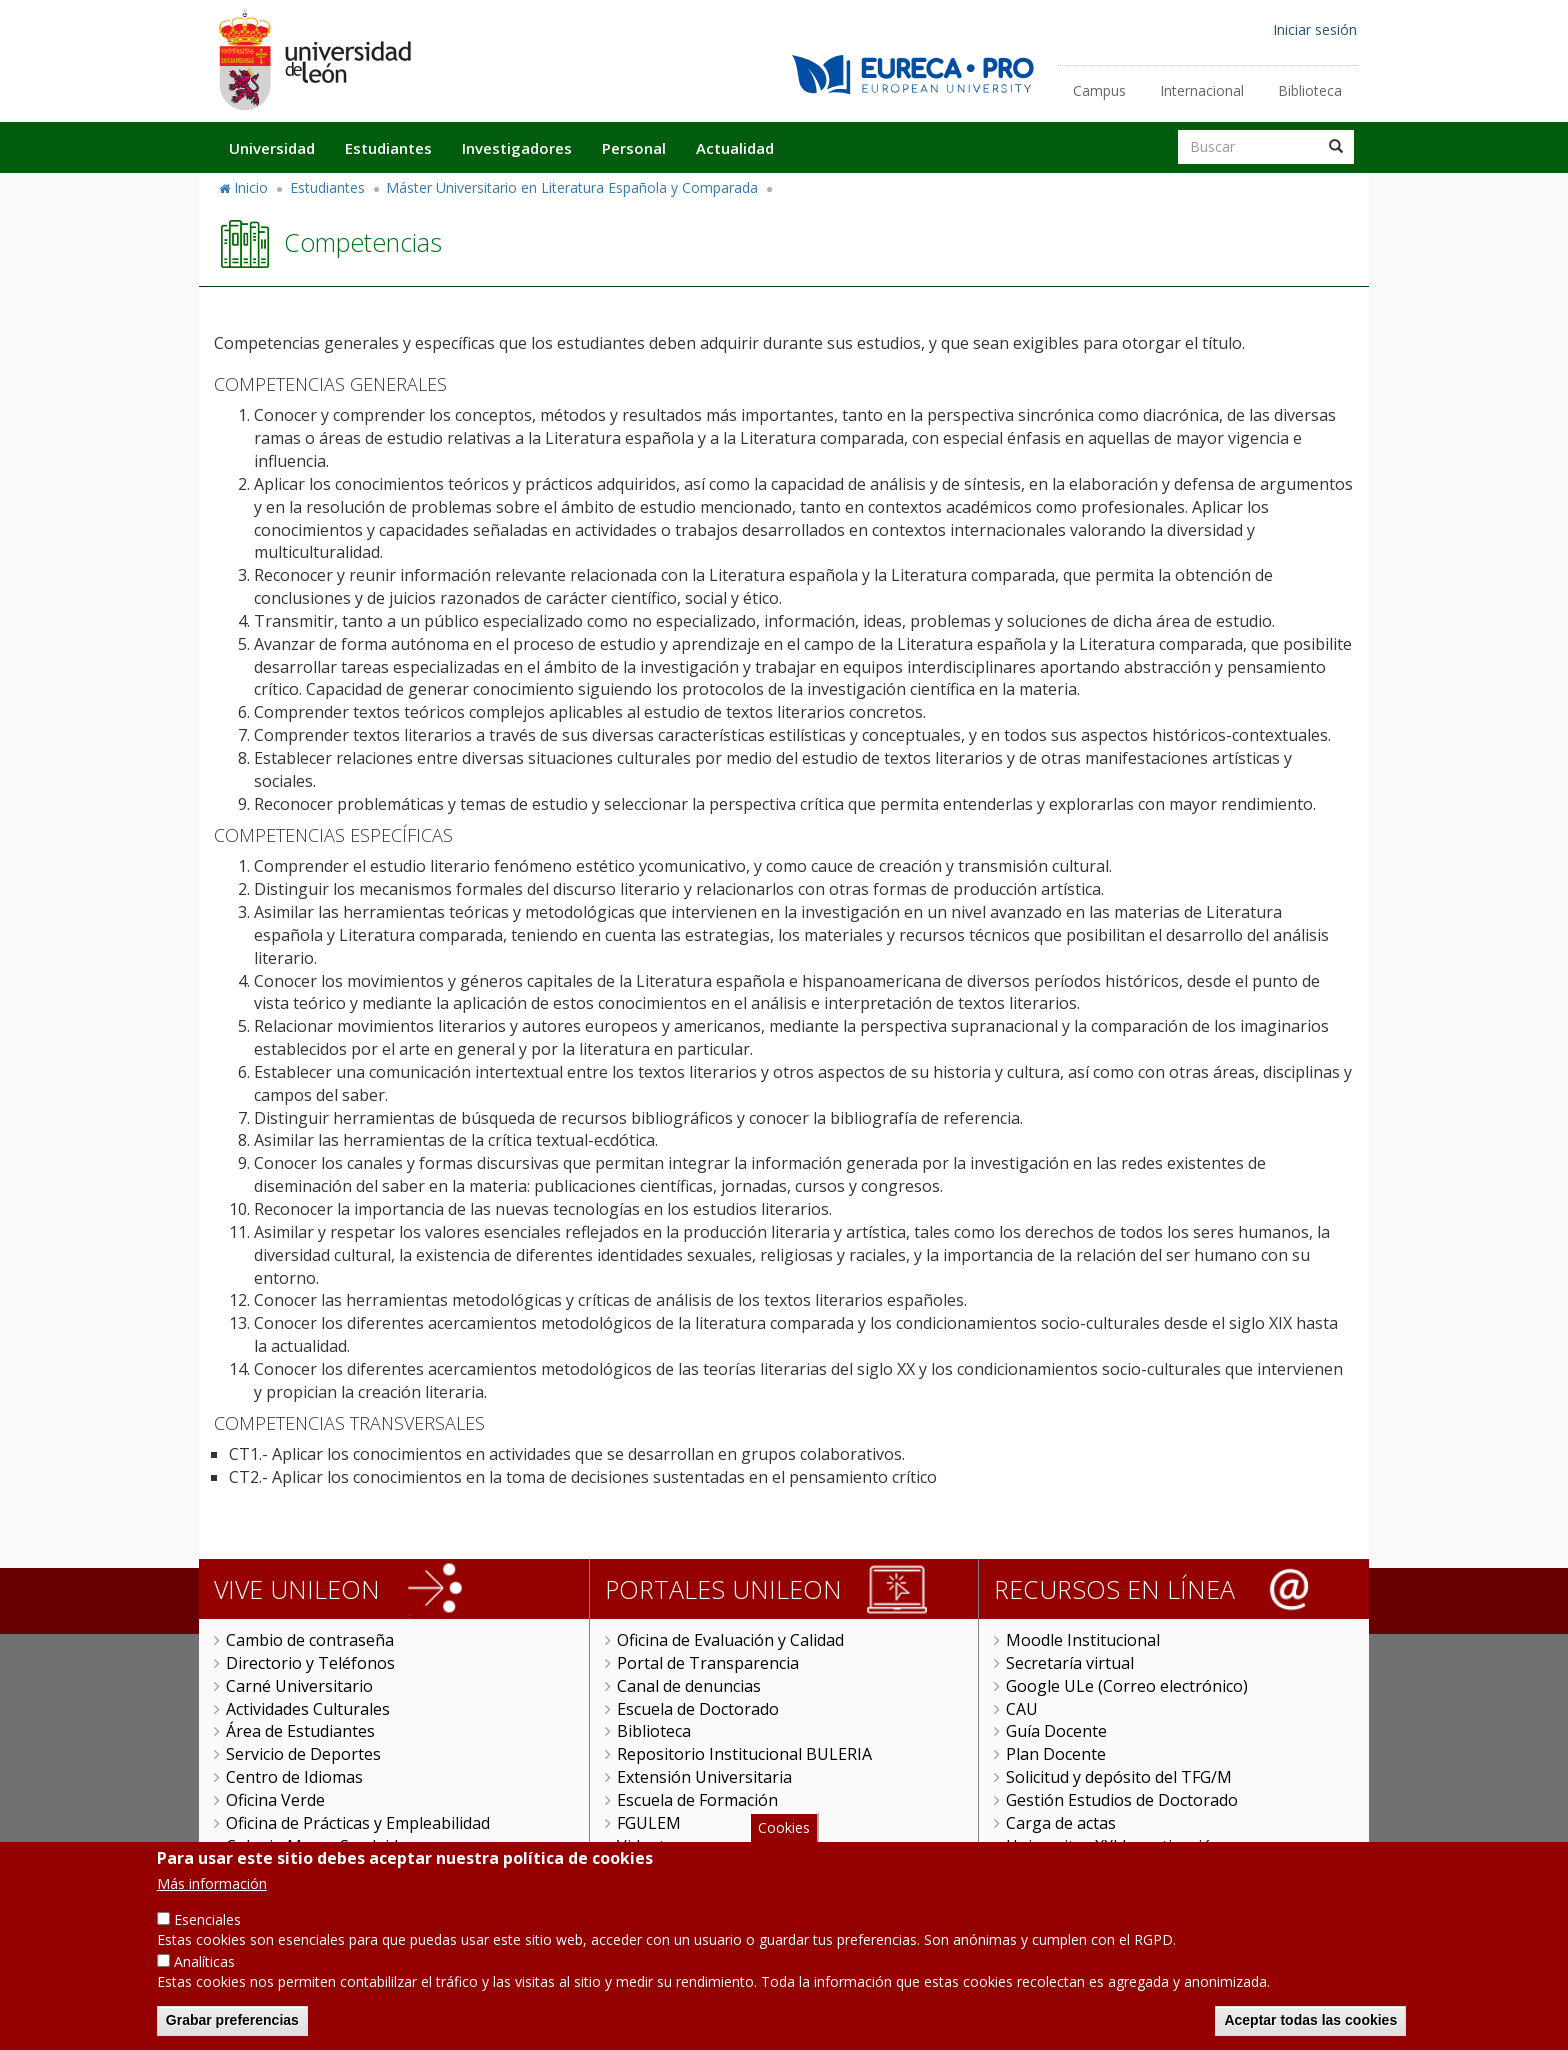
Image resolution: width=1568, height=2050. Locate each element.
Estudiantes (388, 148)
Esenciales (207, 1930)
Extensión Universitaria (704, 1777)
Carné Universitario (299, 1686)
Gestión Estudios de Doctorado (1122, 1800)
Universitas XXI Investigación (1114, 1846)
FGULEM (649, 1823)
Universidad (272, 148)
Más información (212, 1894)
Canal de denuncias (689, 1686)
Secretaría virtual (1070, 1663)
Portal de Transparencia (708, 1663)
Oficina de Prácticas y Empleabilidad (358, 1823)
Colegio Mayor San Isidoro (325, 1846)
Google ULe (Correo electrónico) (1127, 1686)
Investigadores (517, 148)
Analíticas (204, 1972)
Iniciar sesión (1315, 29)
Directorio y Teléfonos (310, 1663)
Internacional (1202, 90)
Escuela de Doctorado (698, 1709)
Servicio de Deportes (303, 1754)
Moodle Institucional (1083, 1640)
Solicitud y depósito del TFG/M (1119, 1777)
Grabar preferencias (232, 2031)
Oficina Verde (275, 1800)
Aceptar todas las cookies (1310, 2031)
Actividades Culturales (308, 1709)
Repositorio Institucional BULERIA (744, 1754)
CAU (1022, 1709)
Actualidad (735, 148)
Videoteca (653, 1846)
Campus (1099, 90)
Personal (634, 148)
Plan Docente (1056, 1754)
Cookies (784, 1837)
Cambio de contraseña (310, 1640)
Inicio (251, 187)
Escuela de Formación (697, 1800)
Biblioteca (1310, 90)
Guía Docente (1056, 1731)
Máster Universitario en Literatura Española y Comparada (572, 187)
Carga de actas (1061, 1823)
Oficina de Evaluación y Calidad (730, 1640)
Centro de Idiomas (294, 1777)
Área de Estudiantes (300, 1731)
